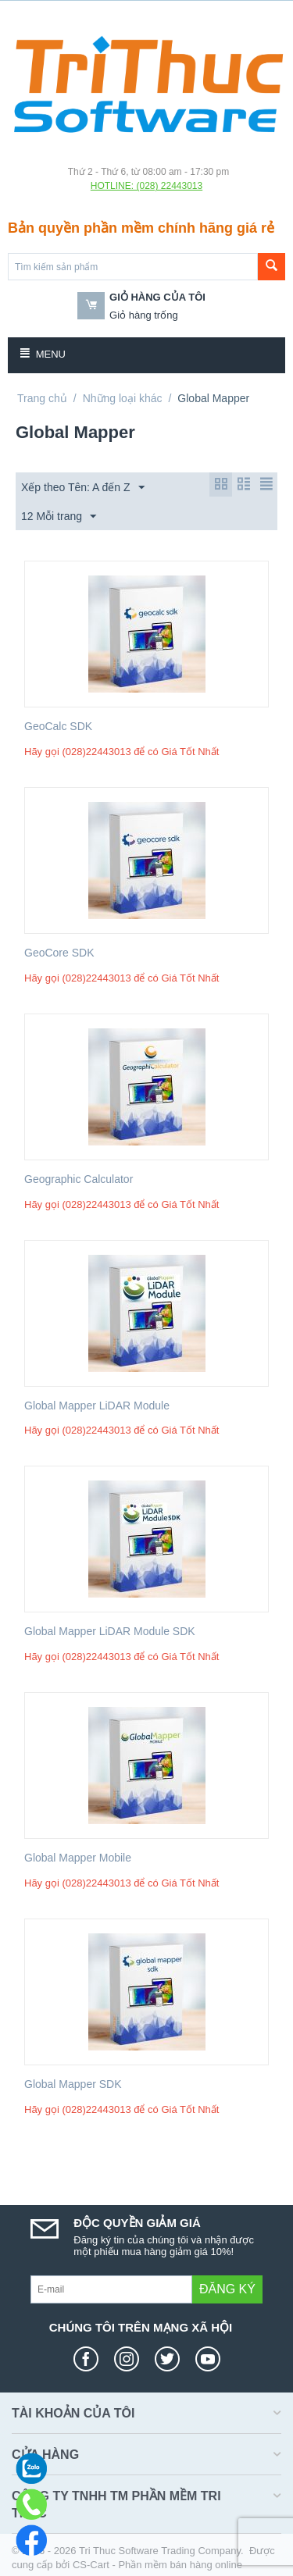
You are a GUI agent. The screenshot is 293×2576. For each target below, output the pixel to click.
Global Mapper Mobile (77, 1857)
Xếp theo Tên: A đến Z (83, 488)
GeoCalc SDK (58, 726)
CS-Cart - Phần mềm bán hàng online (157, 2565)
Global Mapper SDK (73, 2084)
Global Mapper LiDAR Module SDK (109, 1631)
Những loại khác (123, 398)
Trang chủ (42, 398)
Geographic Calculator (78, 1179)
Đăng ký (227, 2289)
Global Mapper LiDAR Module (97, 1405)
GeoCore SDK (59, 952)
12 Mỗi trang (58, 517)
